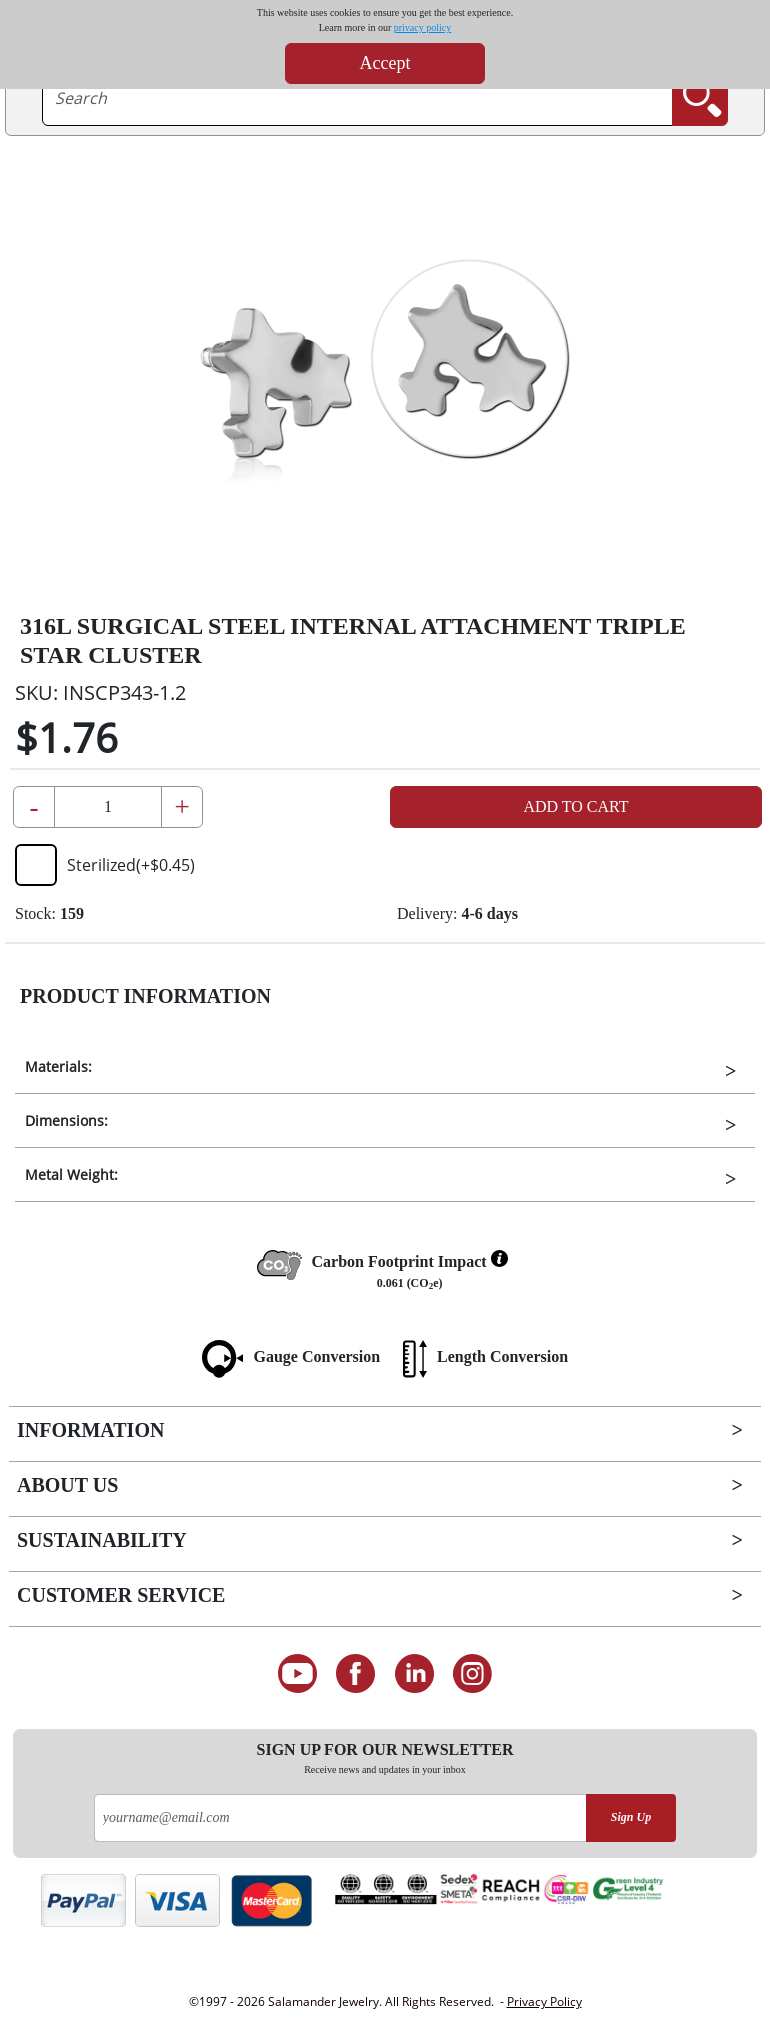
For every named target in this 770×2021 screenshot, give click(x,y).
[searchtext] (357, 98)
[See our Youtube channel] (297, 1674)
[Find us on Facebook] (355, 1674)
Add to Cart (575, 806)
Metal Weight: (71, 1174)
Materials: (58, 1066)
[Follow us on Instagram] (473, 1674)
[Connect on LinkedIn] (414, 1674)
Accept (385, 63)
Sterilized (105, 865)
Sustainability (102, 1540)
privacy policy (422, 27)
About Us (67, 1485)
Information (90, 1430)
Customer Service (121, 1595)
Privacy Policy (544, 2001)
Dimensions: (66, 1120)
